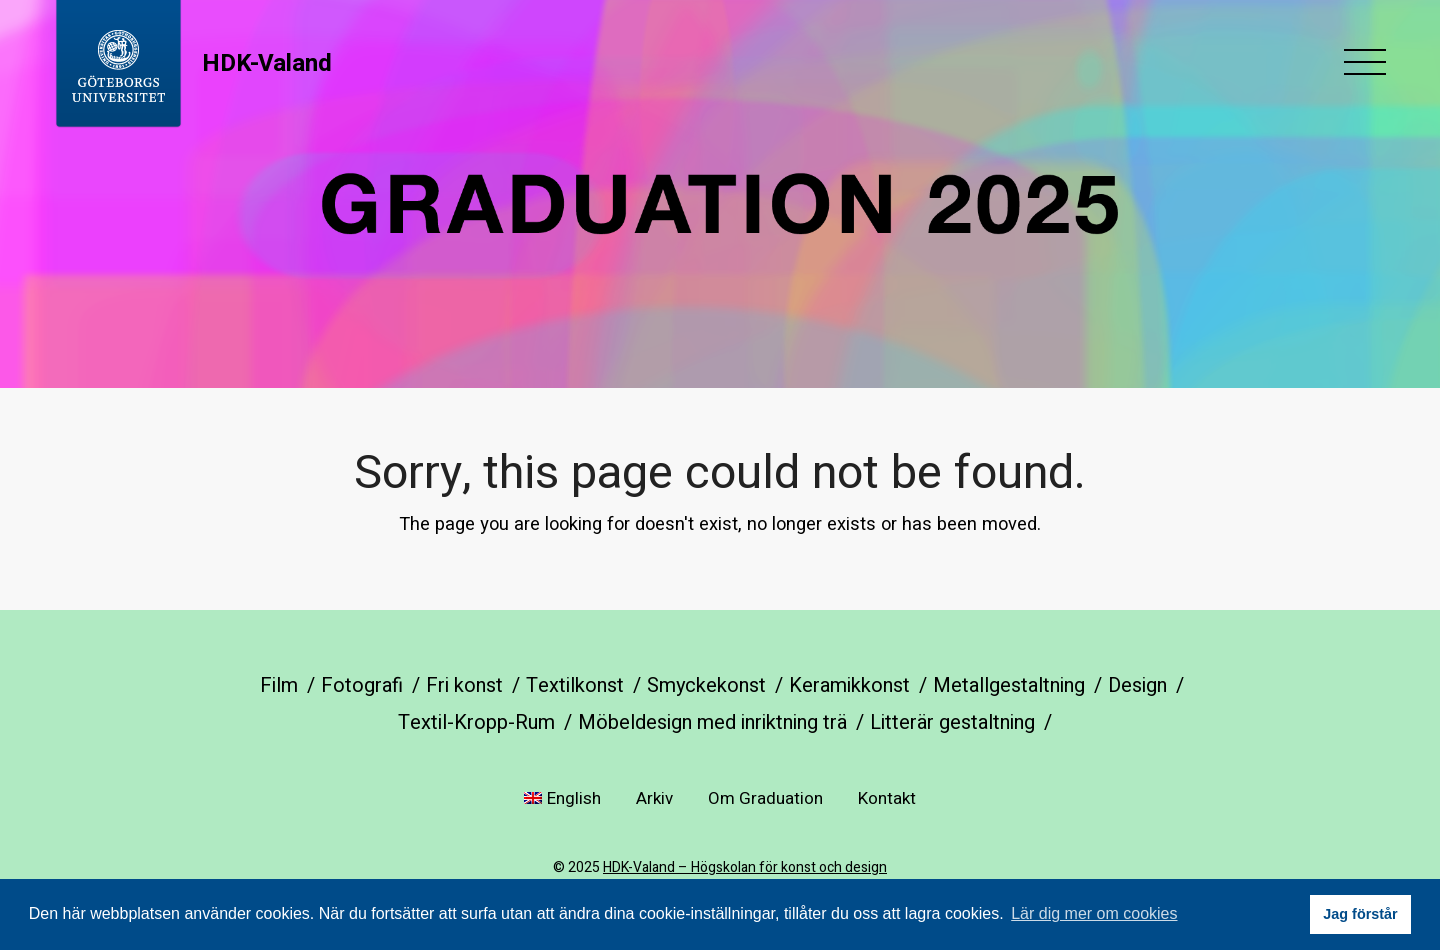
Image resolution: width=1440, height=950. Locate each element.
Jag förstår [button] (1360, 914)
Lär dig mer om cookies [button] (1094, 913)
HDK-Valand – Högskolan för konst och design (745, 867)
